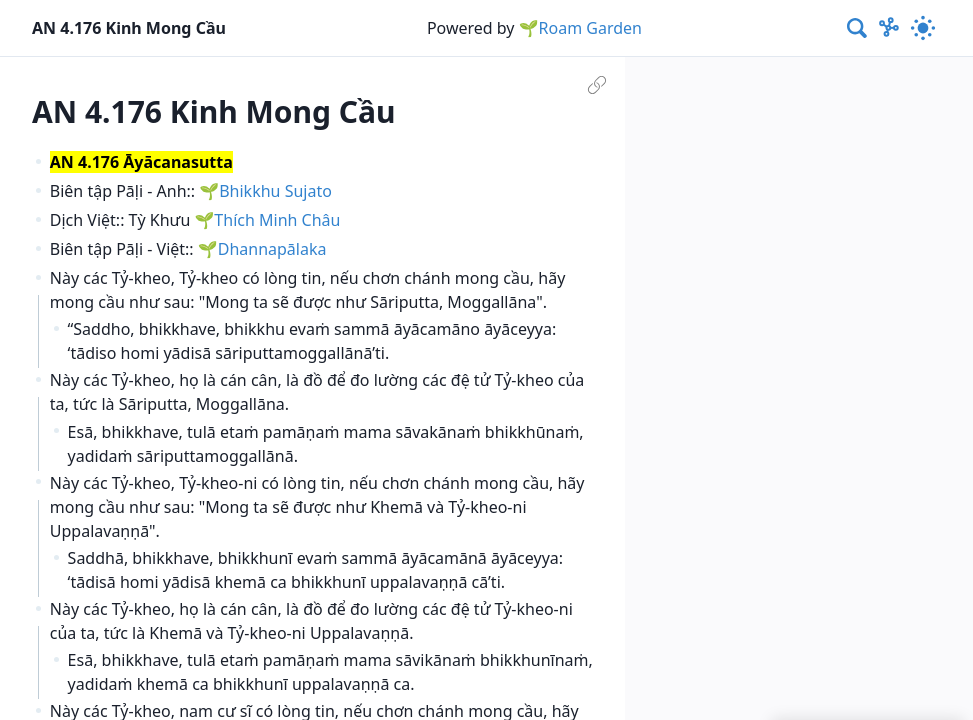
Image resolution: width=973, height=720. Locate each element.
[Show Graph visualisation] (889, 28)
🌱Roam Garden (580, 28)
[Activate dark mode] (923, 28)
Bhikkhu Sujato (275, 191)
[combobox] (858, 28)
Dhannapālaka (272, 249)
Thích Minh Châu (277, 220)
